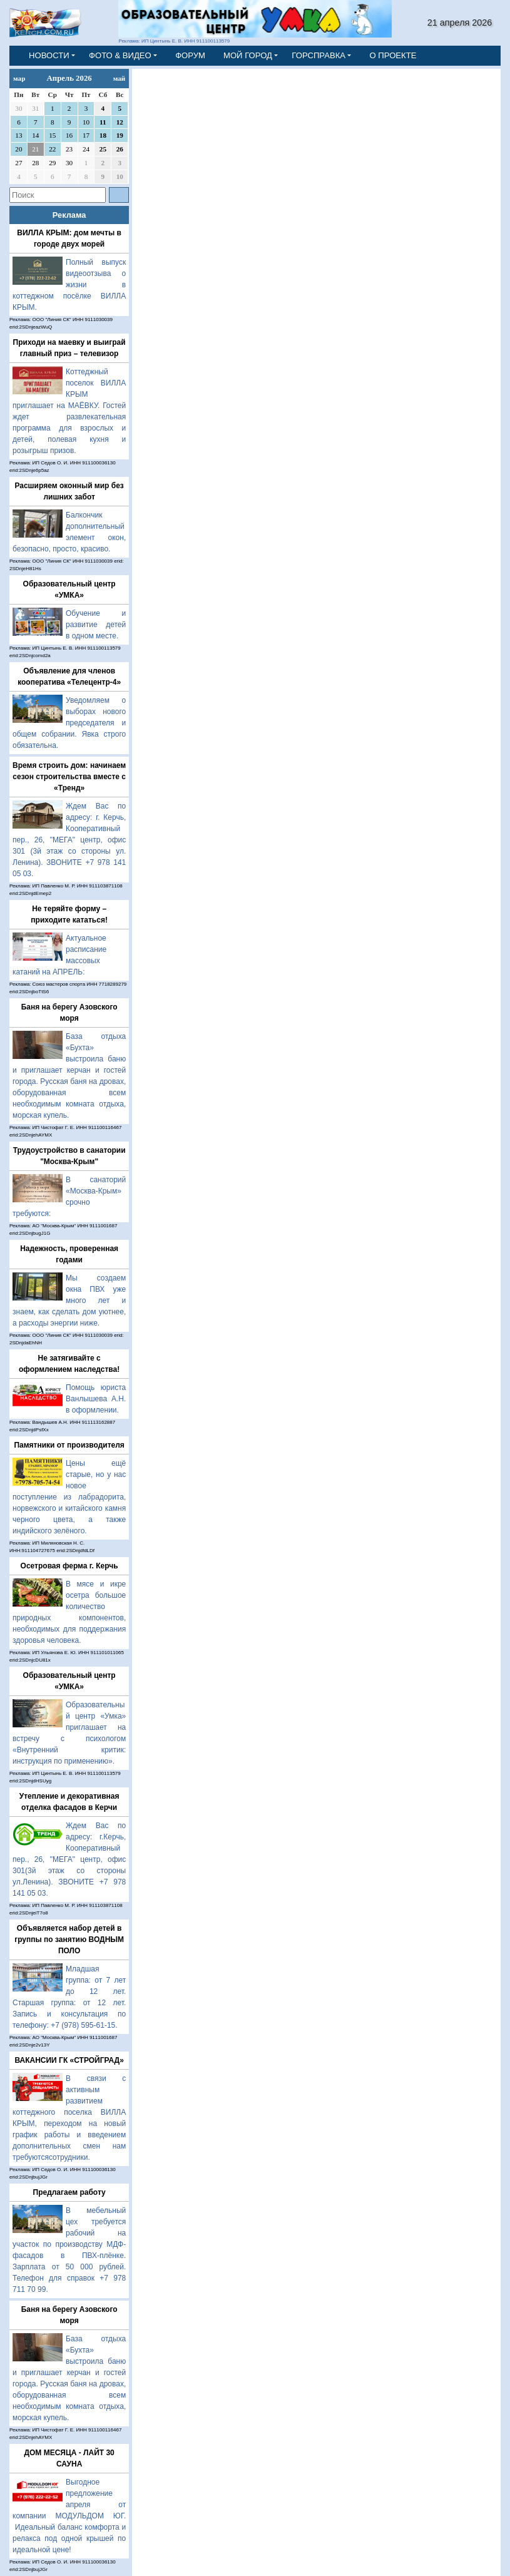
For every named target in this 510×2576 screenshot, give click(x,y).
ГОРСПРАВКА (318, 55)
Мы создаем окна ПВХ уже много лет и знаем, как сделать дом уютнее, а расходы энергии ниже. (69, 1300)
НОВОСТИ (49, 55)
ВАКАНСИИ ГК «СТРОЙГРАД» (68, 2060)
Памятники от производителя (69, 1445)
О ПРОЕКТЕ (392, 55)
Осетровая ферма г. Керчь (69, 1565)
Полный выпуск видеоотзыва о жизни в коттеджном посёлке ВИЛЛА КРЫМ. (69, 285)
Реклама (69, 215)
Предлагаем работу (69, 2192)
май (119, 78)
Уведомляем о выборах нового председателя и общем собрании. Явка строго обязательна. (69, 723)
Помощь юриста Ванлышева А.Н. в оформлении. (96, 1398)
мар (19, 78)
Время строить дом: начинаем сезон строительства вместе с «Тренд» (69, 776)
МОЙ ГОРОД (247, 55)
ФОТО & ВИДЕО (120, 55)
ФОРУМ (190, 55)
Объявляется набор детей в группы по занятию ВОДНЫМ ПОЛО (69, 1939)
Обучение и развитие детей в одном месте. (96, 624)
